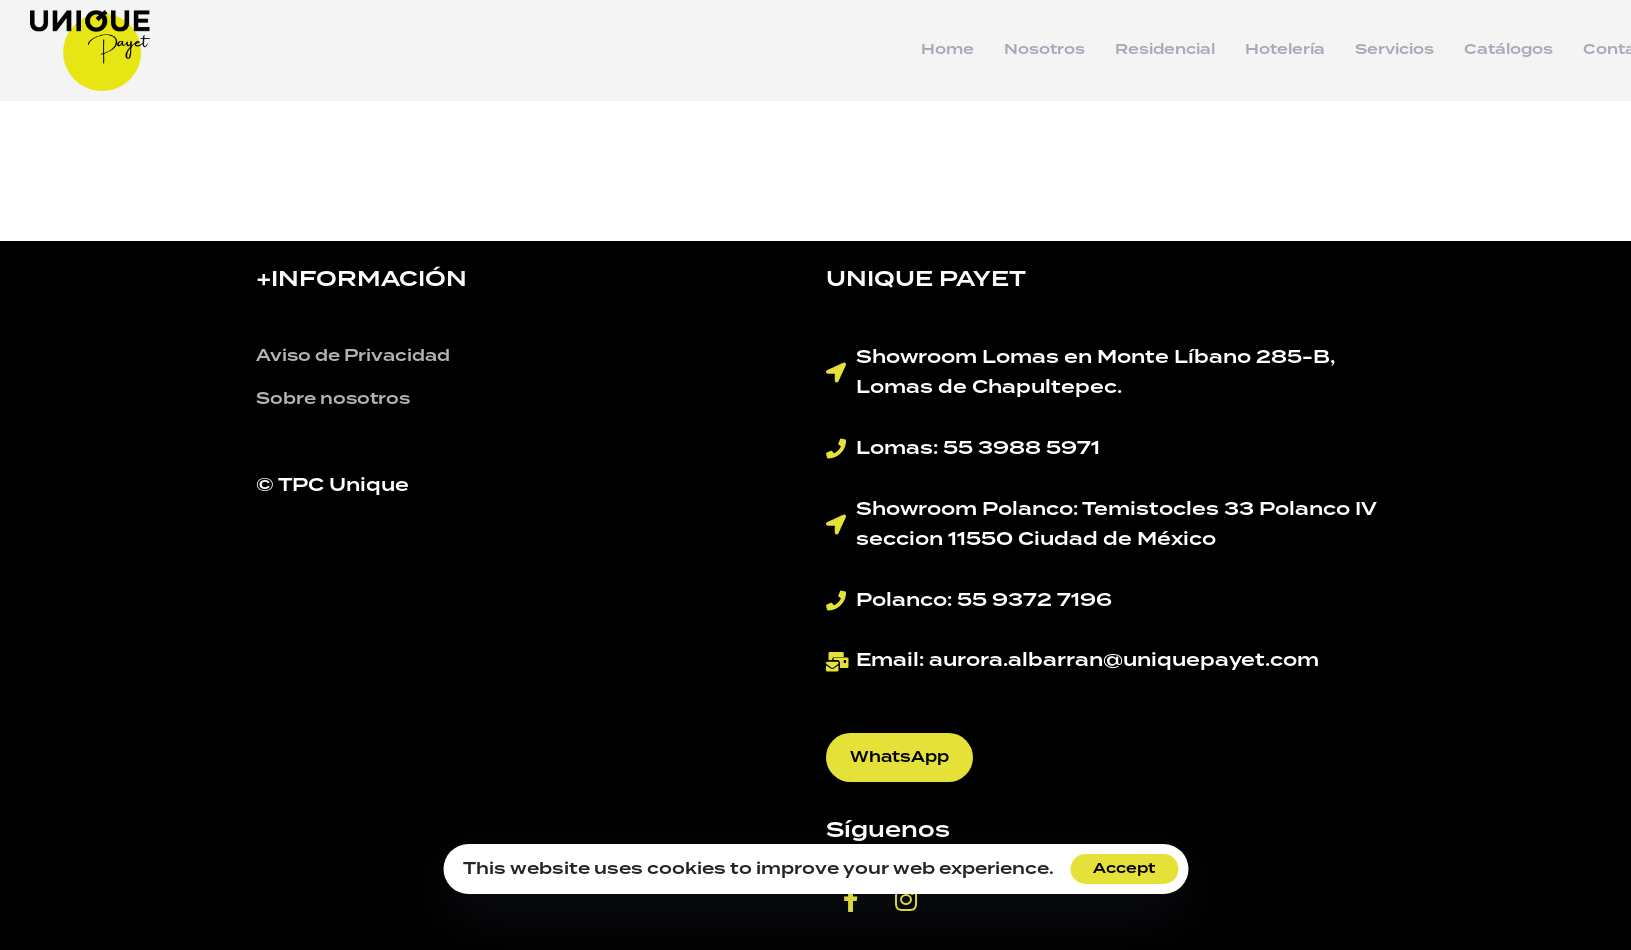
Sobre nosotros (333, 399)
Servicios (1394, 50)
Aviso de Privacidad (353, 356)
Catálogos (1508, 50)
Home (947, 50)
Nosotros (1044, 50)
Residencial (1165, 50)
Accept (1124, 869)
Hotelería (1285, 50)
